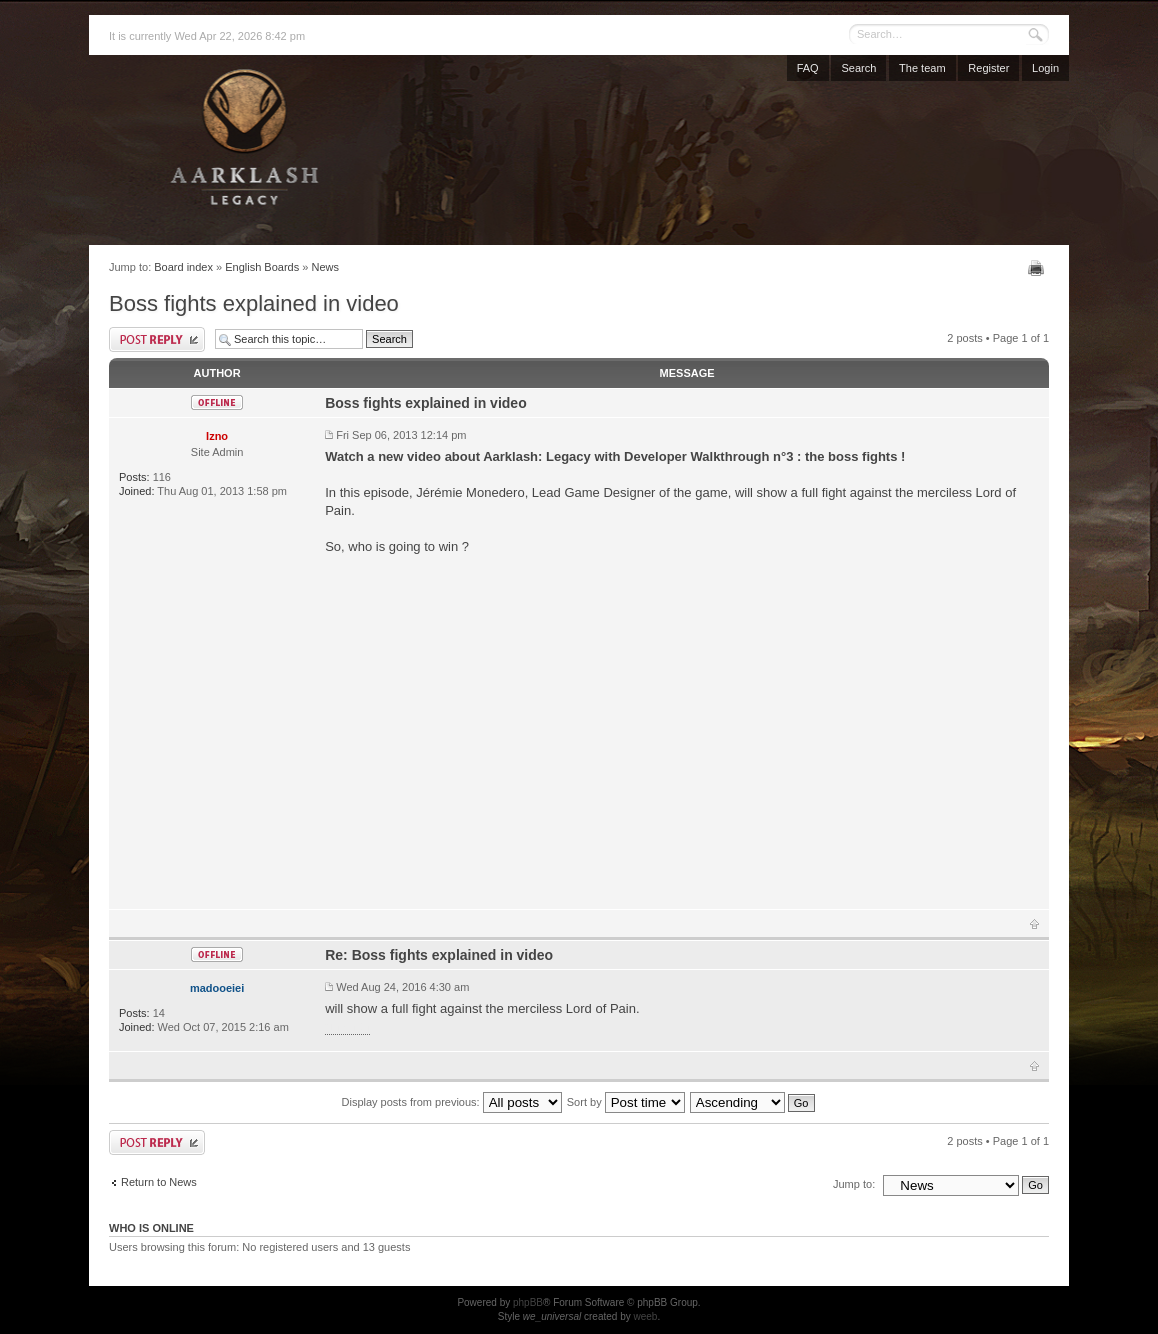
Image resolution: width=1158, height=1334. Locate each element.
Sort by (626, 1102)
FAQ (808, 68)
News (325, 267)
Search (858, 68)
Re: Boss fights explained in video (439, 955)
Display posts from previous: (452, 1102)
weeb (645, 1316)
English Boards (262, 267)
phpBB (528, 1302)
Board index (183, 267)
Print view (1038, 268)
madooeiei (217, 988)
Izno (217, 436)
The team (922, 68)
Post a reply (157, 339)
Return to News (159, 1182)
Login (1045, 68)
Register (988, 68)
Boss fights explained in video (254, 303)
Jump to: (854, 1184)
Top (1034, 924)
